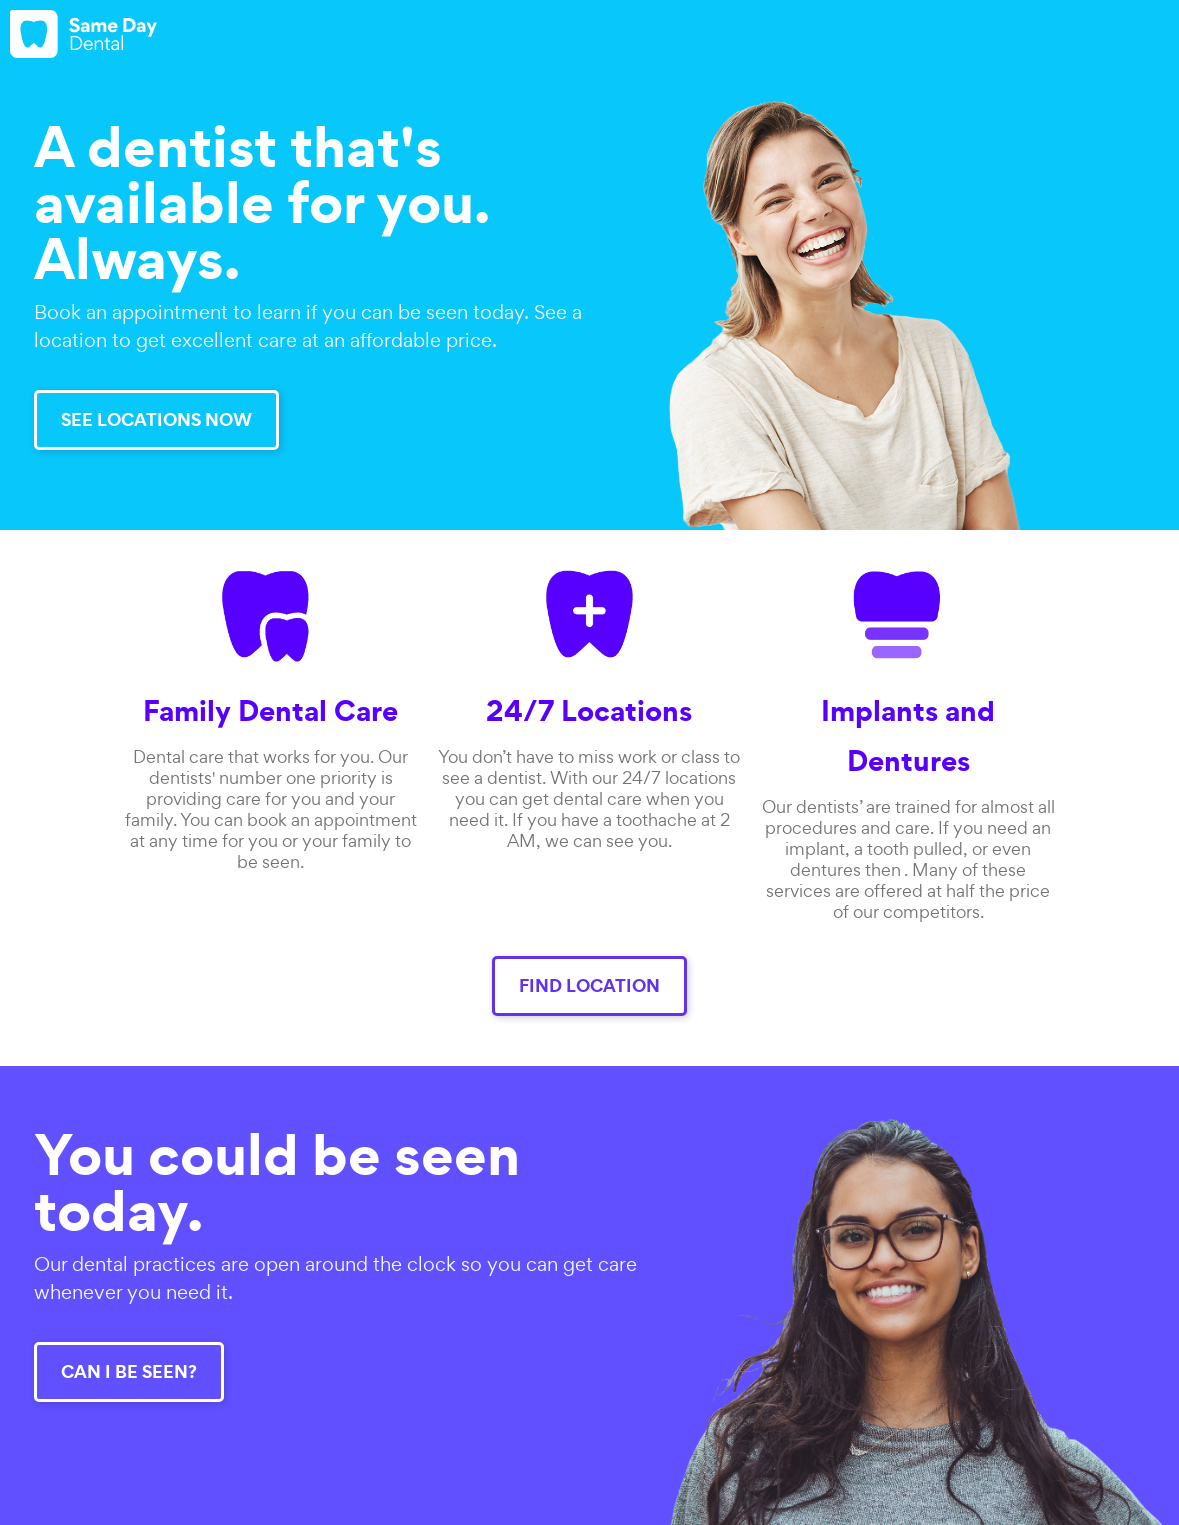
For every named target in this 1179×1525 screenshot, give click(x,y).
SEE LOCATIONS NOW (156, 419)
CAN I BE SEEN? (129, 1371)
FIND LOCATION (589, 985)
